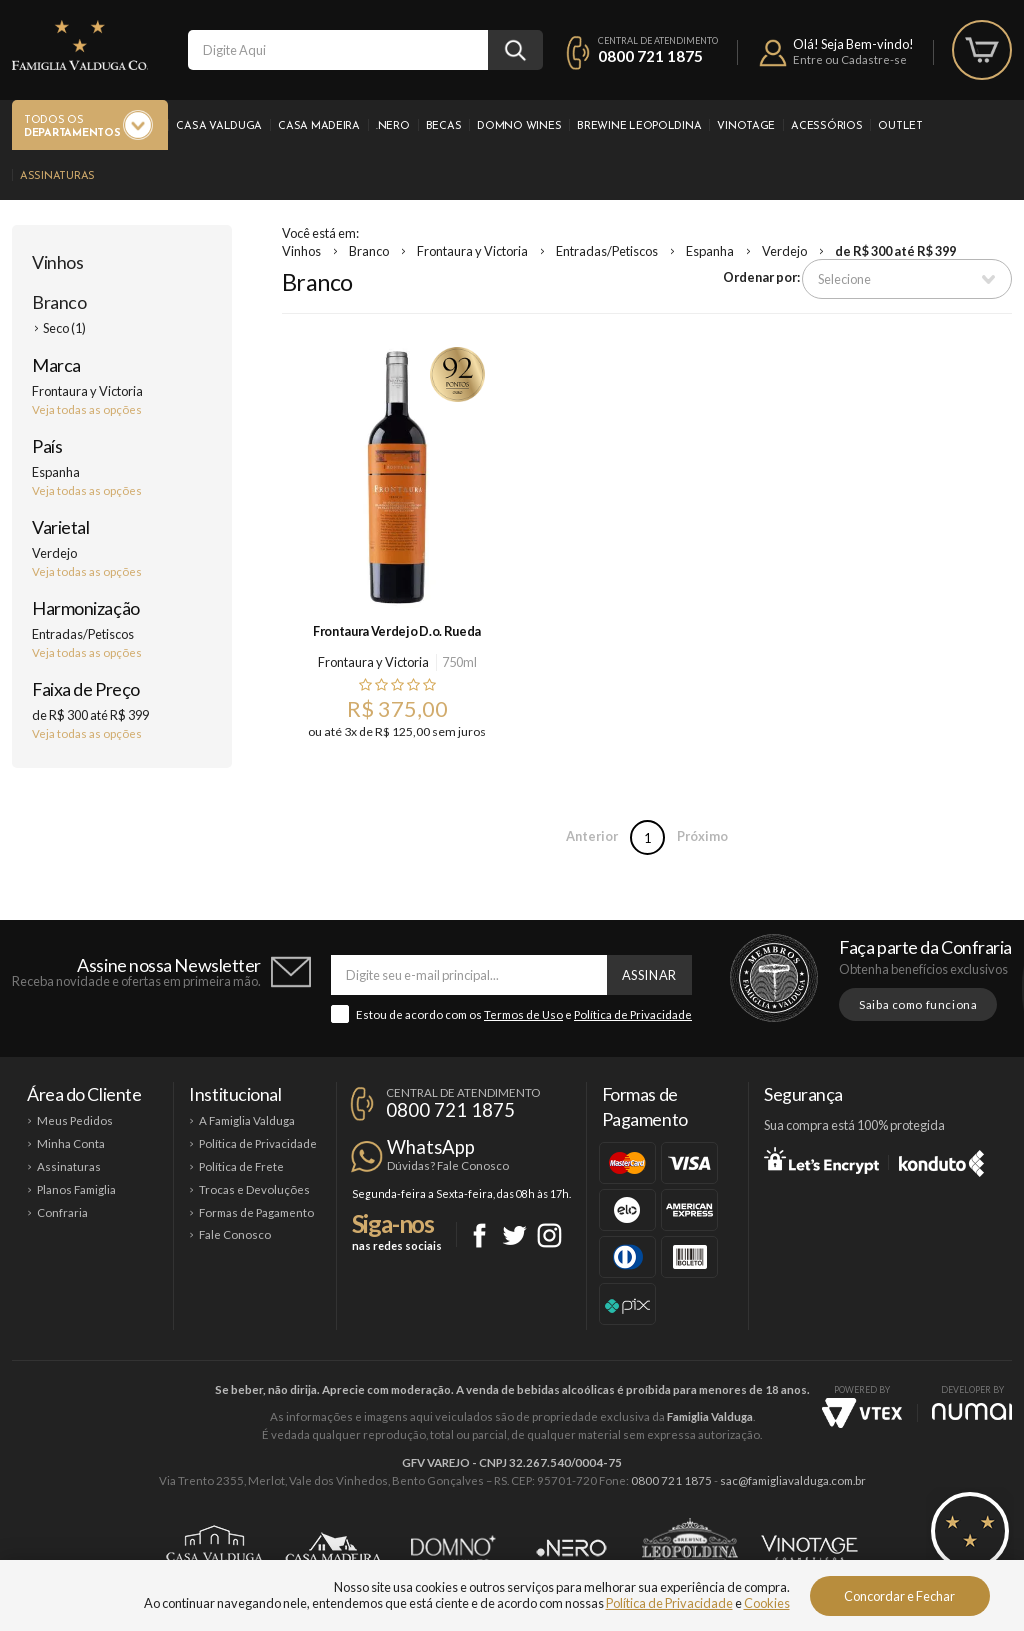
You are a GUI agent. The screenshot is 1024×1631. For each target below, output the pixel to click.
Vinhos (57, 262)
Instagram (549, 1235)
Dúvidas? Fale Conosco (448, 1165)
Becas (444, 126)
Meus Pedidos (75, 1120)
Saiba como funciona (918, 1004)
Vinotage (746, 126)
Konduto (941, 1160)
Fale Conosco (235, 1234)
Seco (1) (64, 328)
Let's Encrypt (821, 1160)
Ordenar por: (761, 277)
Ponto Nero (571, 1548)
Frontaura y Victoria (472, 251)
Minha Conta (71, 1143)
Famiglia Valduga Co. (80, 45)
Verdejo (784, 251)
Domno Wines (519, 126)
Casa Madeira (319, 126)
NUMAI (972, 1411)
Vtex (862, 1413)
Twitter (514, 1235)
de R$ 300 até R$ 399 (895, 251)
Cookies (767, 1603)
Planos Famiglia (76, 1189)
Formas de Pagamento (256, 1212)
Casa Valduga (219, 126)
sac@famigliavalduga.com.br (793, 1480)
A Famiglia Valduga (247, 1120)
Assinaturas (57, 176)
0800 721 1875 (650, 56)
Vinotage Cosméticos (809, 1548)
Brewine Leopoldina (639, 126)
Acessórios (826, 126)
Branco (59, 302)
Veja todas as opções (87, 409)
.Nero (393, 126)
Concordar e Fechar (899, 1596)
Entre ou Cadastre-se (850, 59)
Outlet (900, 126)
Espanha (710, 251)
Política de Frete (241, 1166)
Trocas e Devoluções (254, 1189)
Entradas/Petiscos (607, 251)
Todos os (72, 127)
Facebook (479, 1235)
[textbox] (338, 50)
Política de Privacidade (633, 1014)
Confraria (62, 1212)
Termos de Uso (523, 1014)
